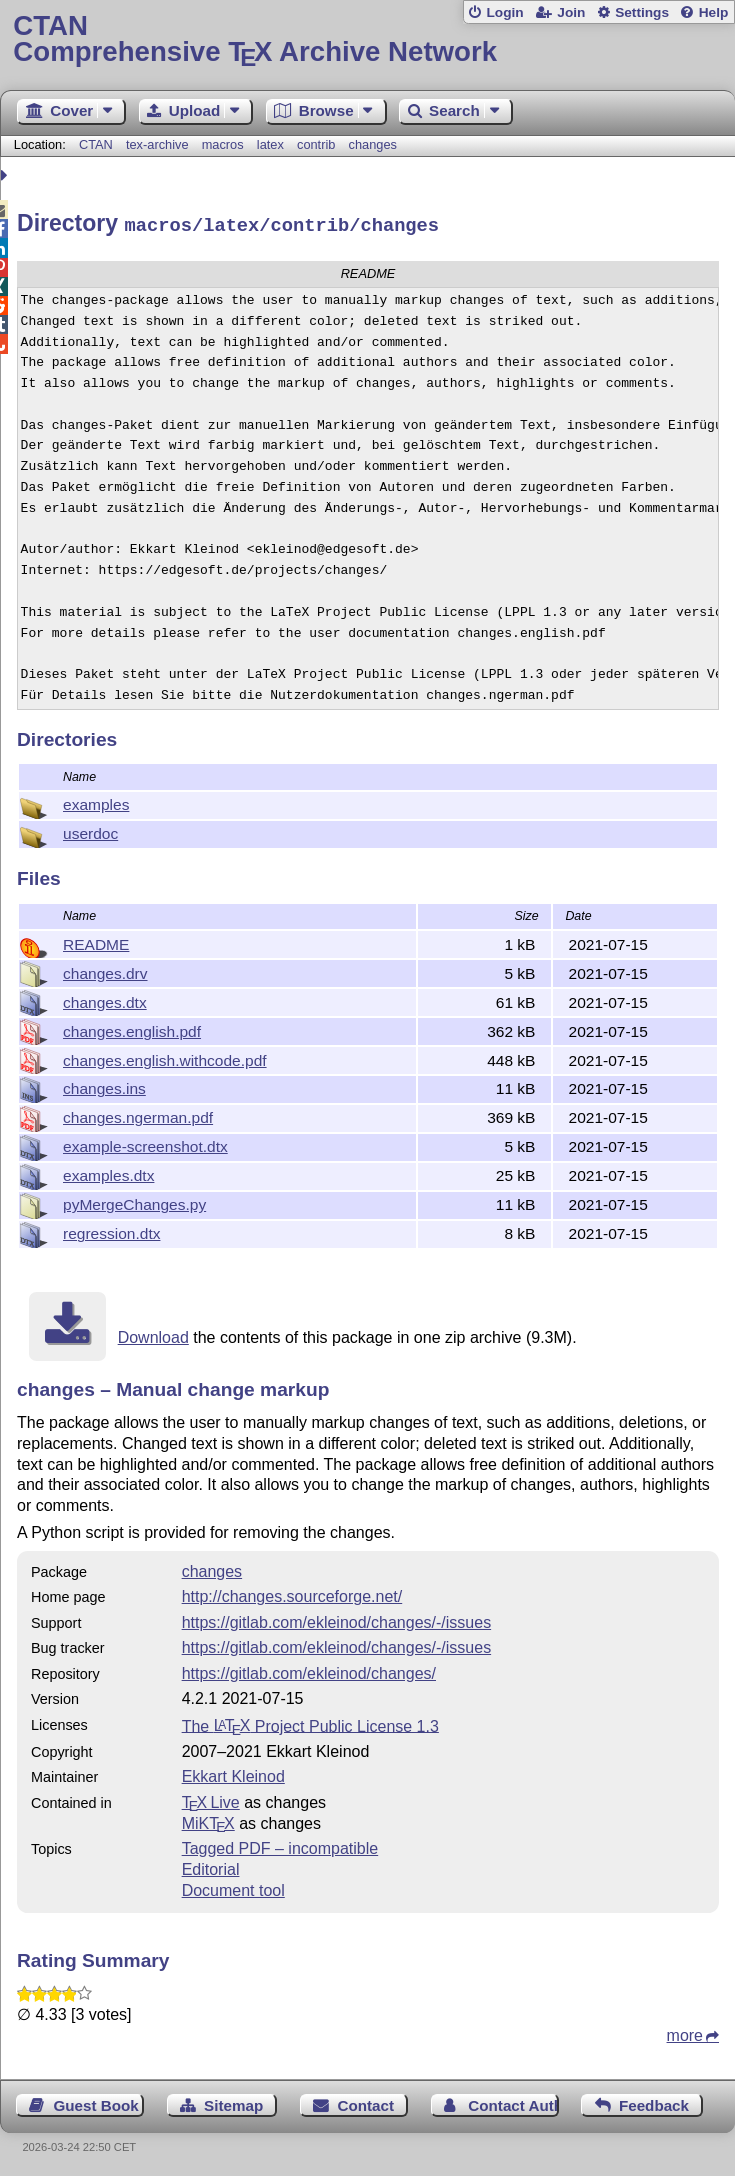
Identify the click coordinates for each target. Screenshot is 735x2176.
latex (270, 144)
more (685, 2032)
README (96, 941)
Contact (366, 2102)
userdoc (90, 830)
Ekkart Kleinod (233, 1773)
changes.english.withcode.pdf (165, 1057)
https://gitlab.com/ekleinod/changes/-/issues (337, 1619)
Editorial (211, 1866)
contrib (316, 144)
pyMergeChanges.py (134, 1201)
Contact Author (513, 2102)
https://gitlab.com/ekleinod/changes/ (309, 1670)
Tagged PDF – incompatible (280, 1845)
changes (373, 144)
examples (96, 801)
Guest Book (96, 2102)
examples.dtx (108, 1172)
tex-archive (157, 144)
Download (153, 1334)
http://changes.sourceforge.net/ (292, 1593)
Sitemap (233, 2102)
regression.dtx (111, 1230)
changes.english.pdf (132, 1028)
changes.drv (105, 970)
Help (714, 12)
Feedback (654, 2102)
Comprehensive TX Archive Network (367, 39)
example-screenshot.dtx (145, 1143)
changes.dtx (105, 999)
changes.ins (104, 1085)
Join (571, 12)
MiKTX (208, 1820)
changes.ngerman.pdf (138, 1114)
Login (504, 12)
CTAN (96, 144)
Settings (642, 12)
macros (223, 144)
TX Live (211, 1799)
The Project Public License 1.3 (310, 1722)
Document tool (233, 1887)
